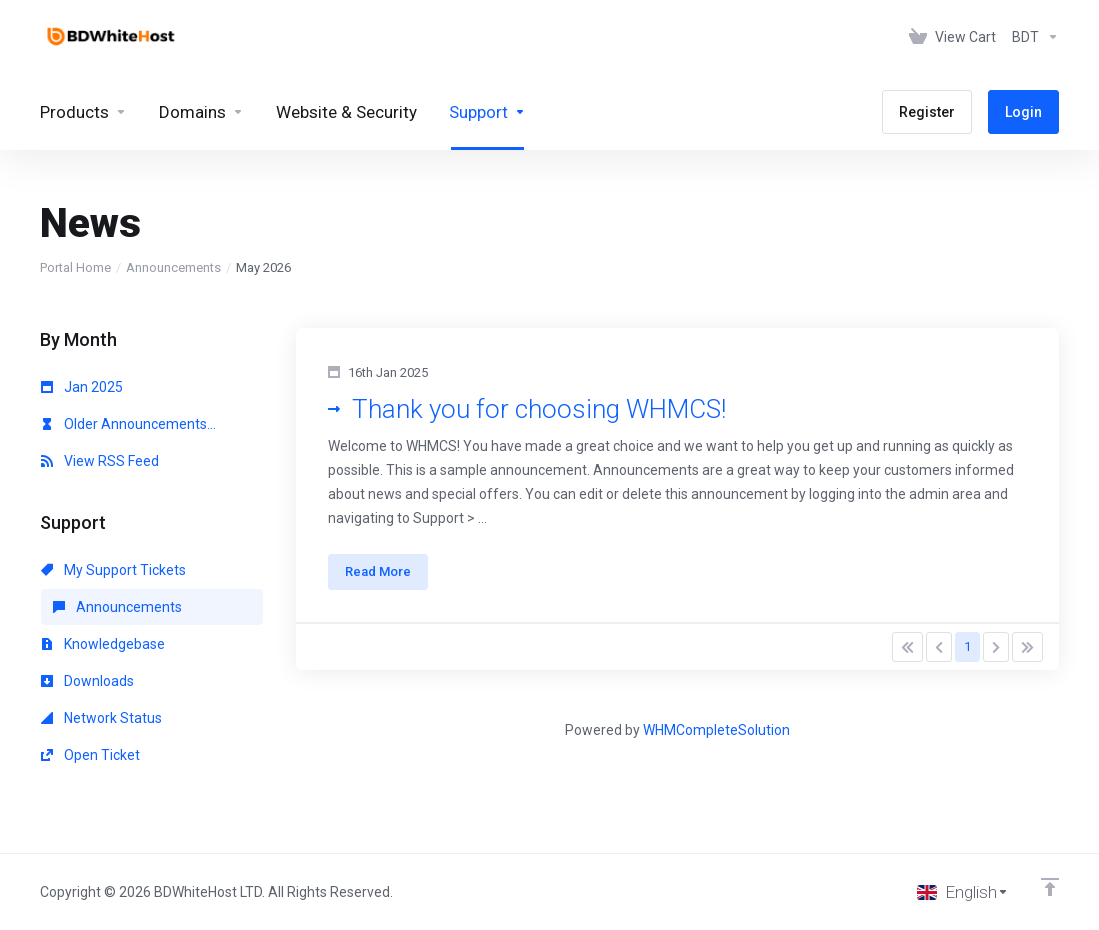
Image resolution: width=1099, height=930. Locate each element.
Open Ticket (90, 755)
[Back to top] (1050, 887)
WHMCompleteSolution (716, 730)
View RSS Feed (100, 461)
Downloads (87, 681)
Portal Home (75, 267)
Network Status (101, 718)
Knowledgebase (103, 644)
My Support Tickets (113, 570)
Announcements (173, 267)
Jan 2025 (82, 387)
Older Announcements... (128, 424)
